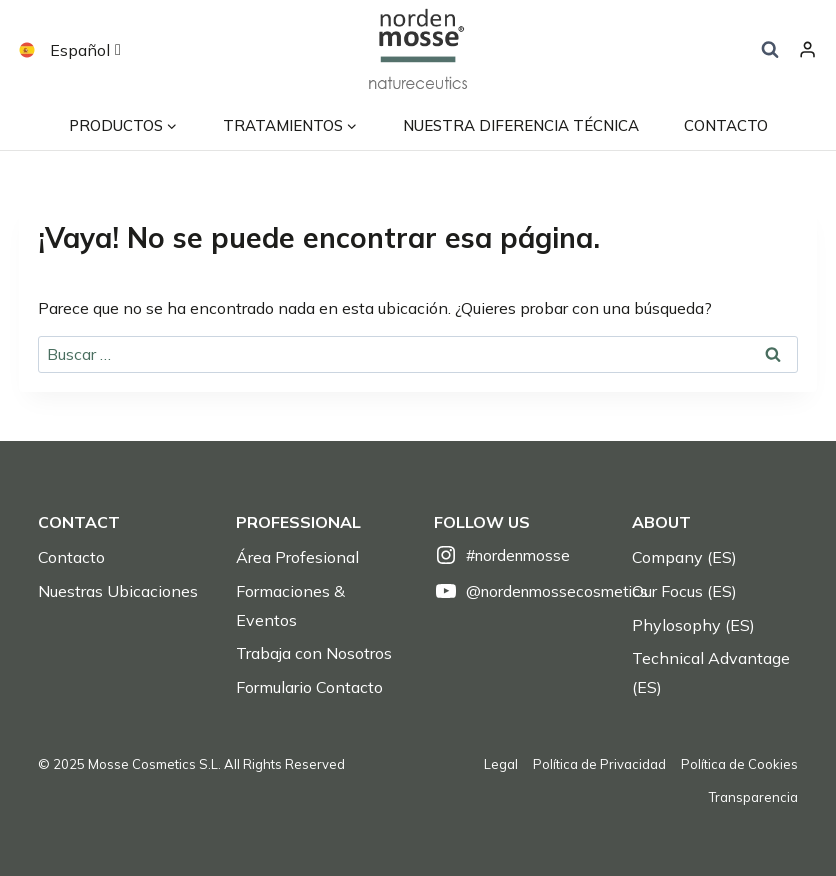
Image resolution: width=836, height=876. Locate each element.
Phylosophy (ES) (693, 625)
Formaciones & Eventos (290, 605)
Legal (501, 764)
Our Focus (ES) (684, 591)
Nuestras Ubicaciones (118, 591)
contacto (726, 125)
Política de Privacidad (599, 764)
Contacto (71, 557)
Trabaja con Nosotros (314, 653)
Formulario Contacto (309, 687)
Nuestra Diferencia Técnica (521, 125)
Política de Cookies (739, 764)
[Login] (807, 50)
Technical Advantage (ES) (711, 672)
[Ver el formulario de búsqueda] (770, 50)
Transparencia (753, 797)
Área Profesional (297, 557)
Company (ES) (684, 557)
